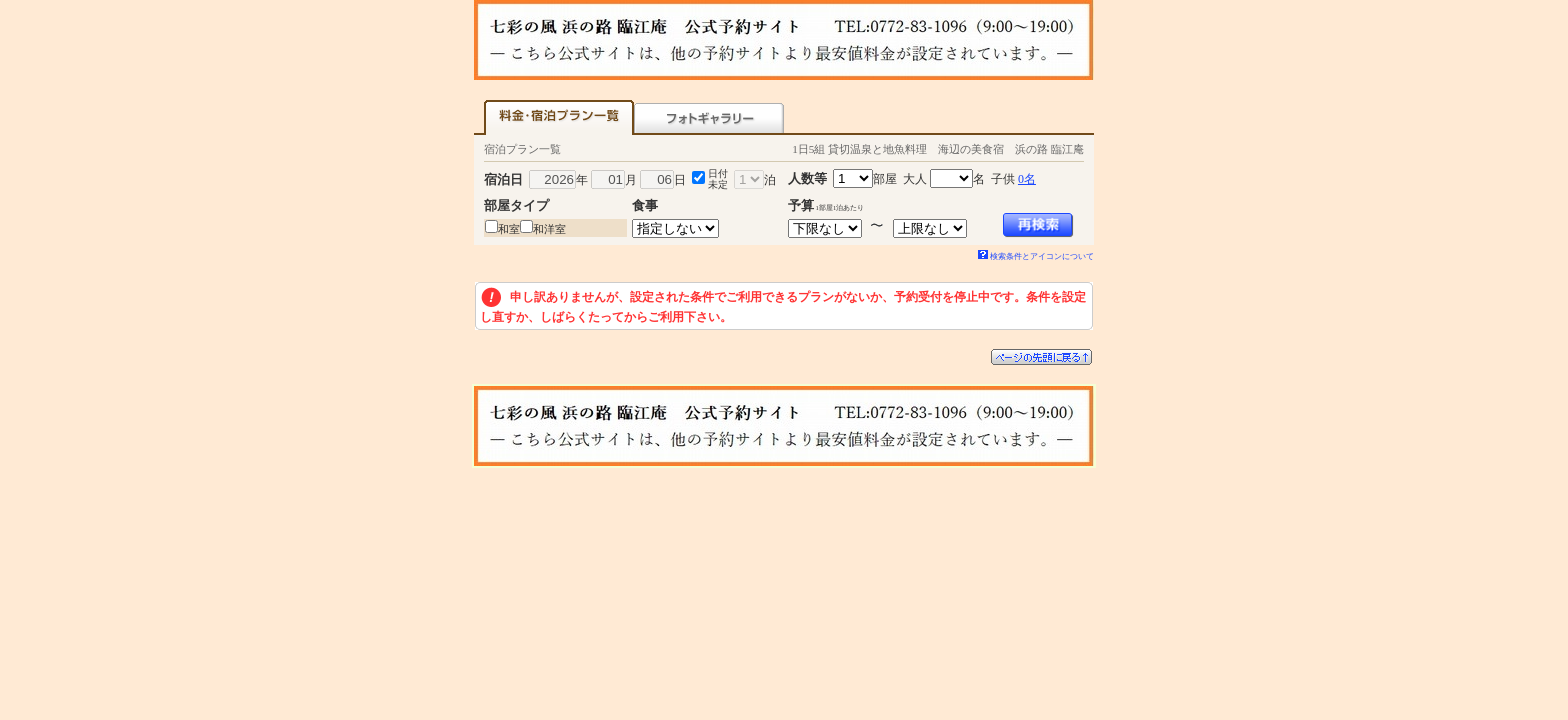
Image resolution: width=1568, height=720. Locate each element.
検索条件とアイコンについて (1036, 256)
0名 (1027, 179)
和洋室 (549, 229)
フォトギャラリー (709, 117)
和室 (509, 229)
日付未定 (718, 179)
